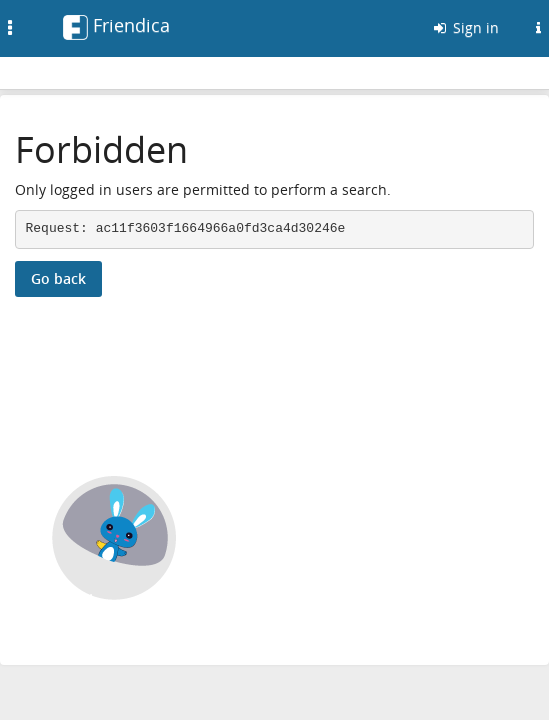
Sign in (465, 27)
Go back (58, 278)
